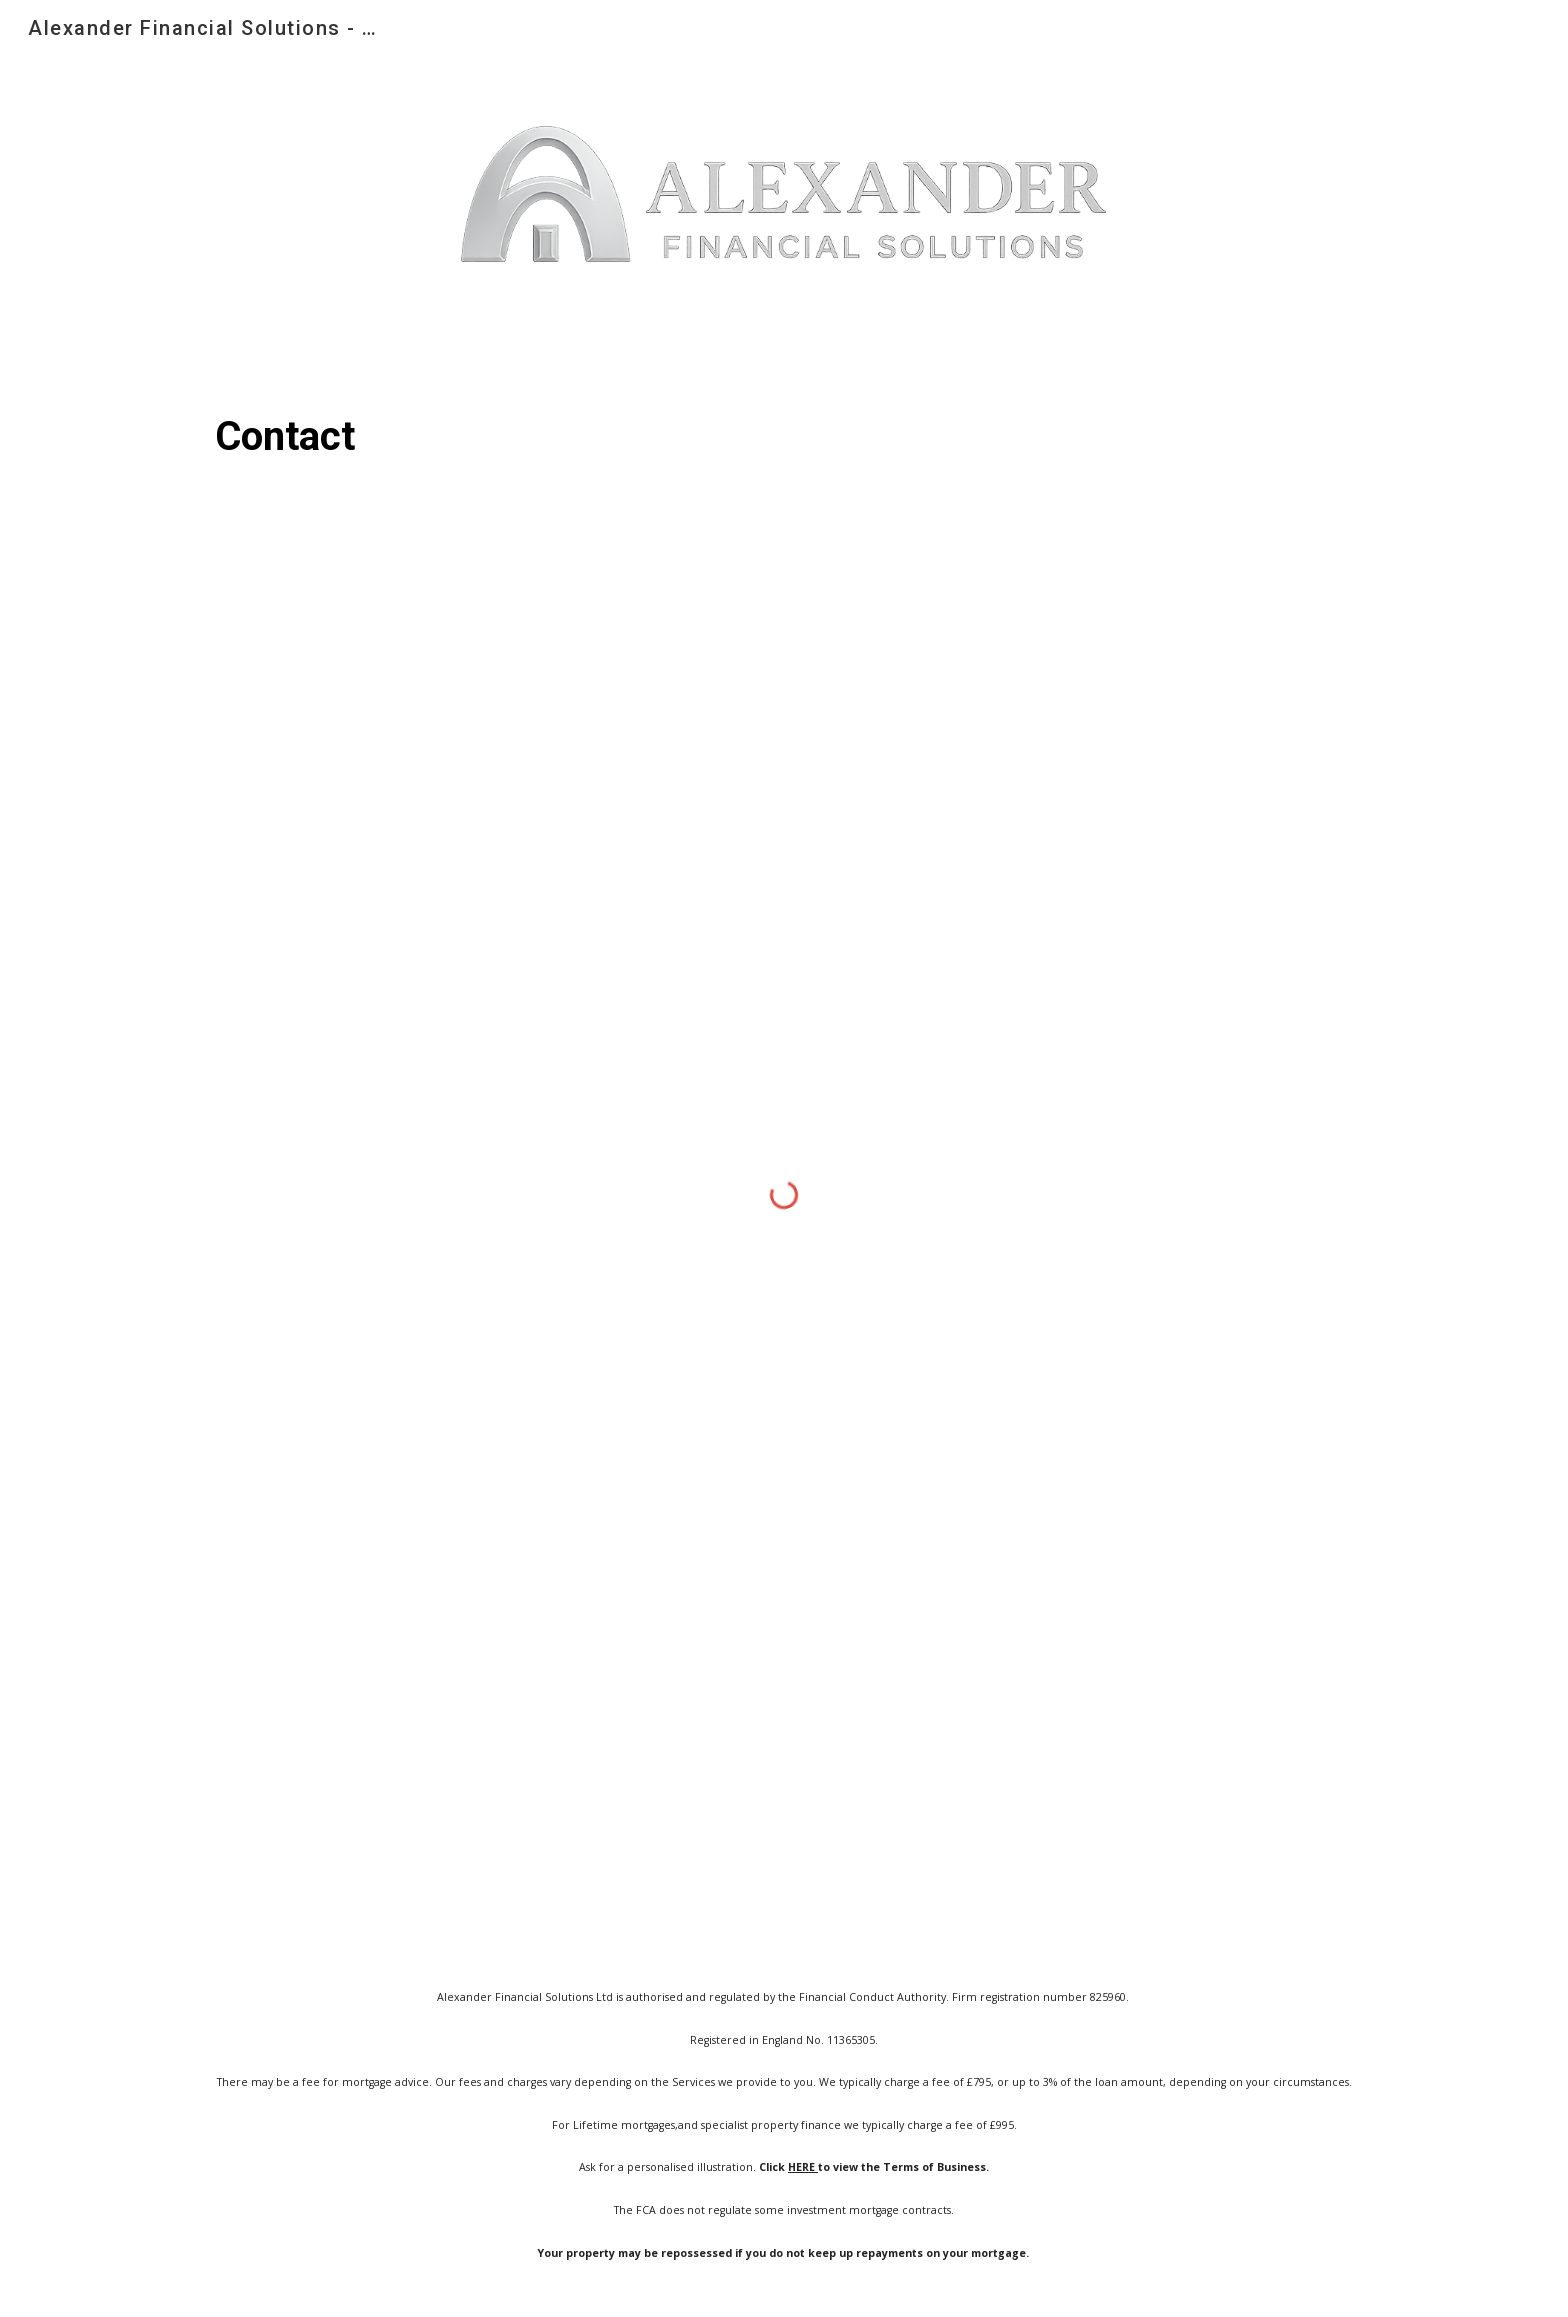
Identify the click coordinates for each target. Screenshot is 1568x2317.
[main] (784, 437)
